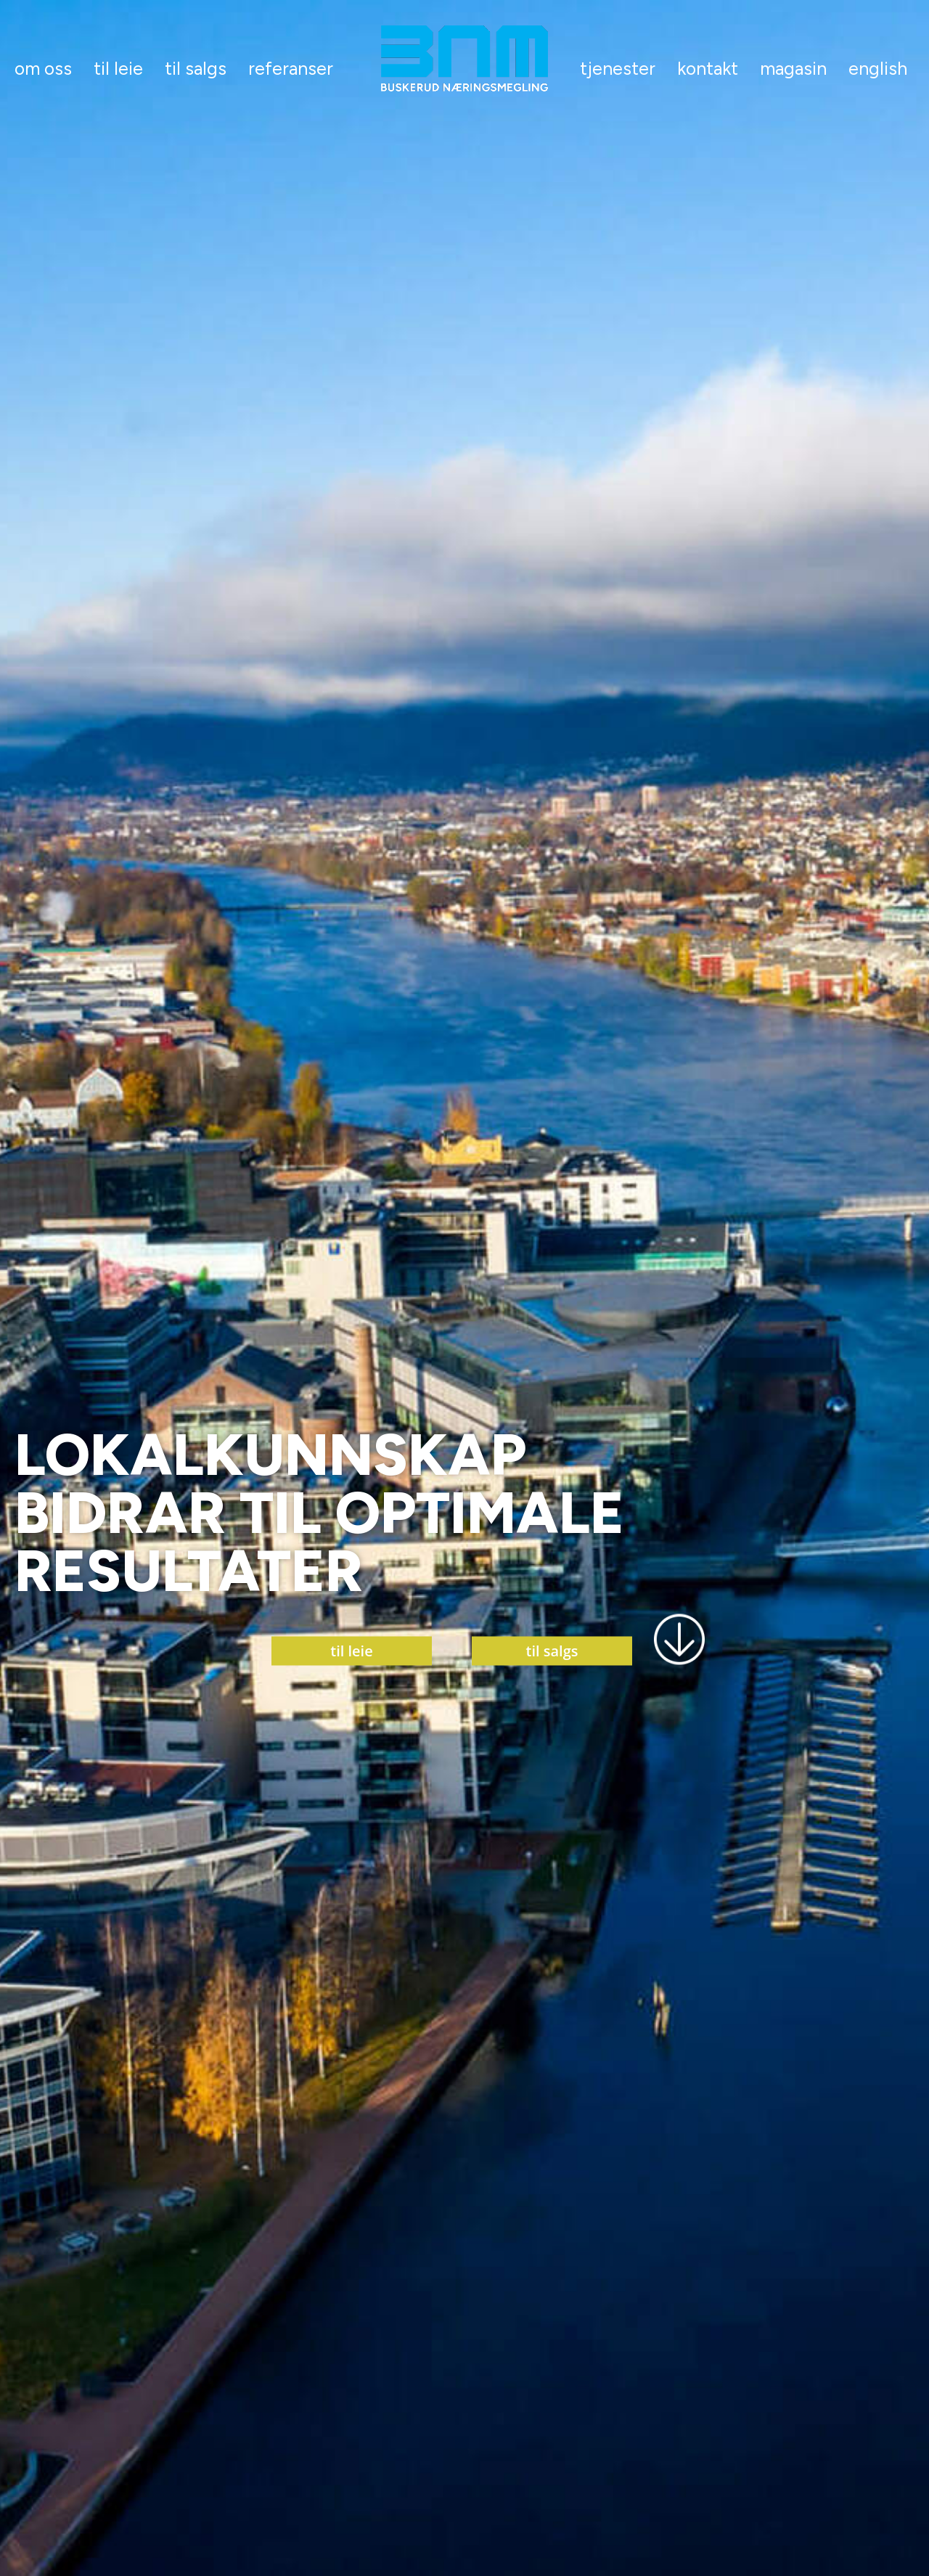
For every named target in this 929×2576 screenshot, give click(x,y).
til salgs (552, 1651)
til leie (351, 1651)
